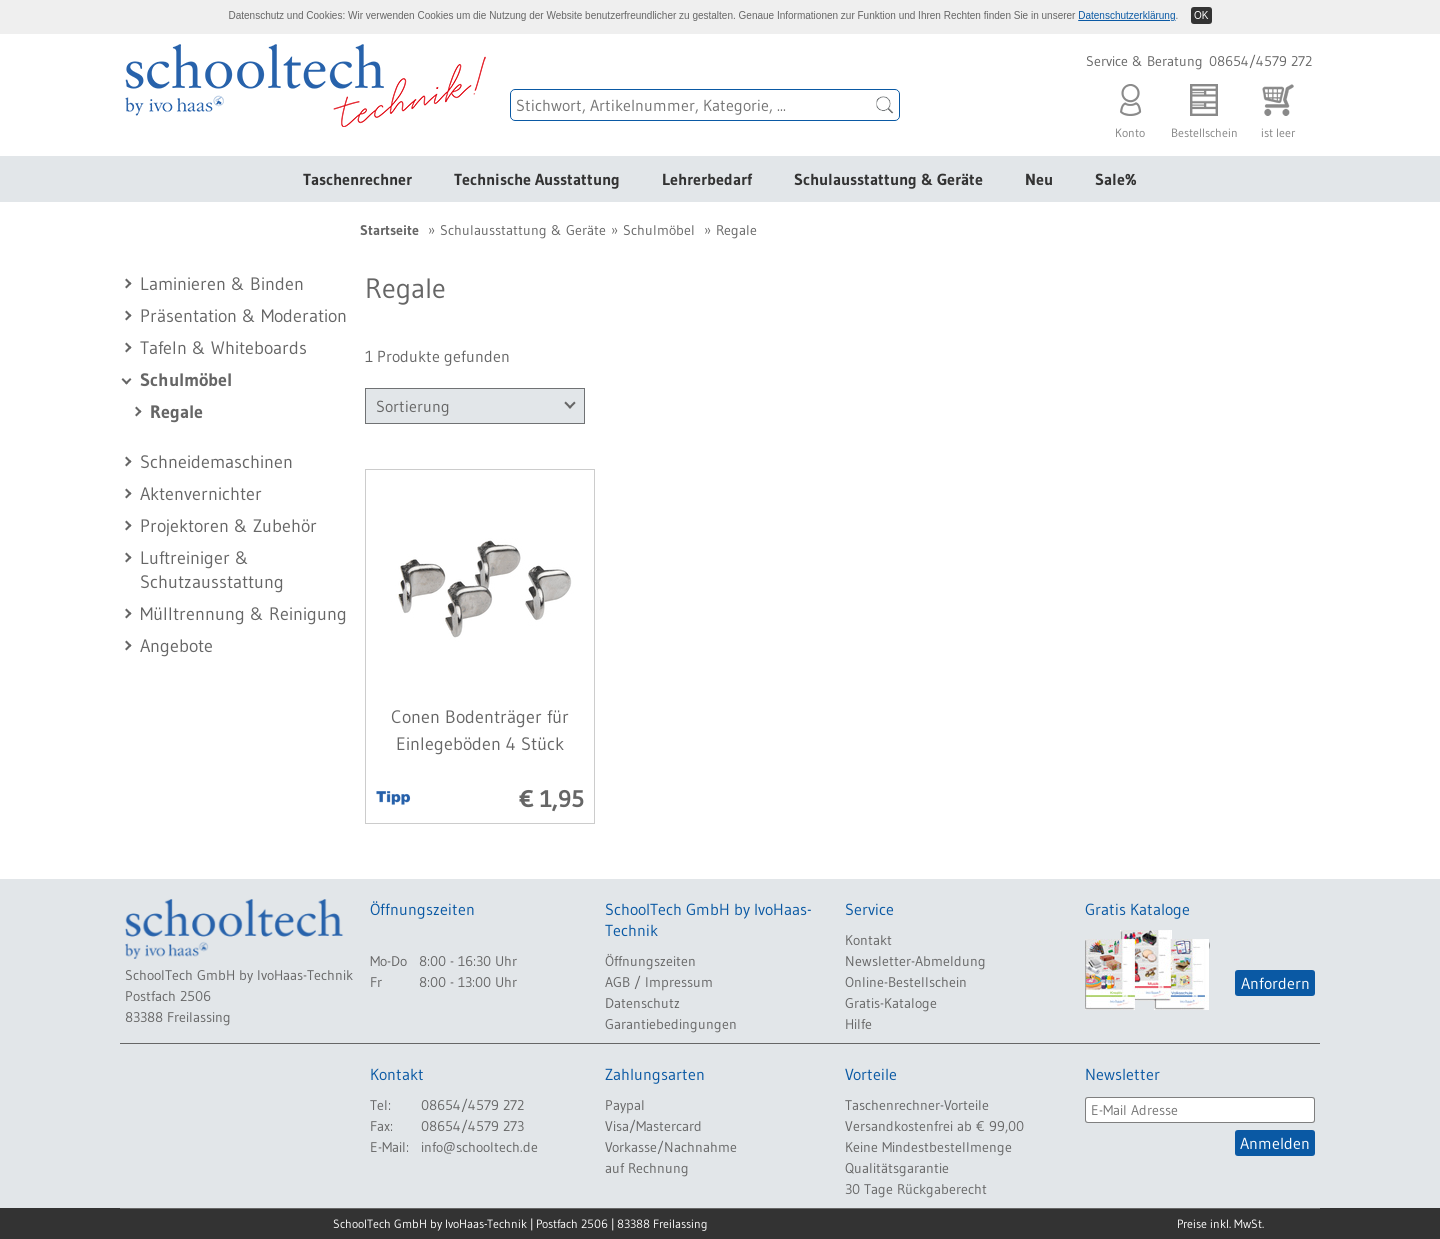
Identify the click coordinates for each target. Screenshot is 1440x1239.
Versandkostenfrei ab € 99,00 (934, 1126)
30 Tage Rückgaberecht (916, 1189)
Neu (1039, 179)
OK (1201, 15)
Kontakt (868, 940)
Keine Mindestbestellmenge (928, 1147)
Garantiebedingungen (671, 1024)
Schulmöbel (186, 380)
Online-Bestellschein (906, 982)
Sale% (1116, 179)
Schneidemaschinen (216, 462)
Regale (176, 412)
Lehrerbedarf (707, 179)
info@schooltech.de (479, 1147)
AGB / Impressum (659, 982)
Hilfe (858, 1024)
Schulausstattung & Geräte (888, 179)
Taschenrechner (357, 179)
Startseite (389, 230)
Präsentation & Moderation (243, 316)
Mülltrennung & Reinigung (243, 614)
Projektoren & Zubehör (228, 526)
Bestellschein (1204, 106)
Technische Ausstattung (537, 179)
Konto (1130, 106)
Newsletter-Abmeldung (915, 961)
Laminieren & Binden (222, 284)
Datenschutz (642, 1003)
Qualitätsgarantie (897, 1168)
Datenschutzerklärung (1126, 15)
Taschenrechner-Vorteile (917, 1105)
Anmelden (1275, 1143)
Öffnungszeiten (650, 961)
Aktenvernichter (201, 494)
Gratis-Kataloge (891, 1003)
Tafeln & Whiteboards (223, 348)
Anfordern (1275, 983)
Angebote (176, 646)
